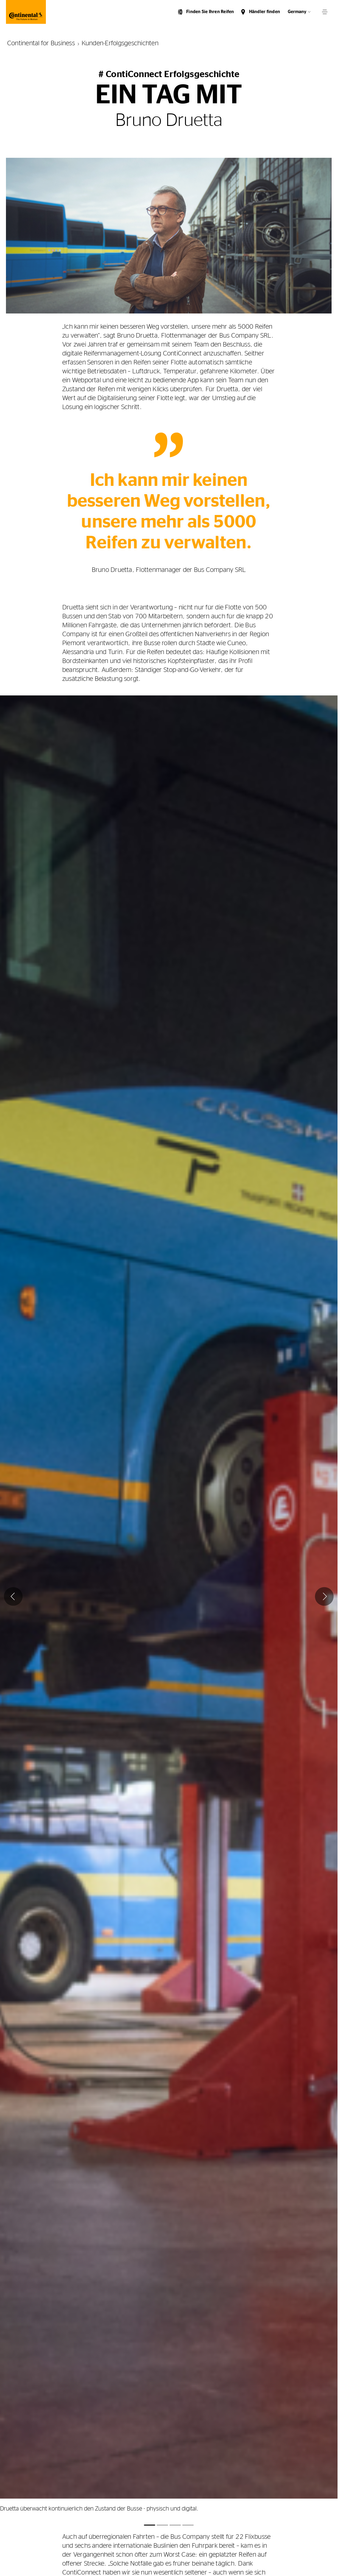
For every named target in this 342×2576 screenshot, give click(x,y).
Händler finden (264, 12)
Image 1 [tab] (149, 2525)
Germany (297, 12)
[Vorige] (13, 1596)
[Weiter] (324, 1596)
